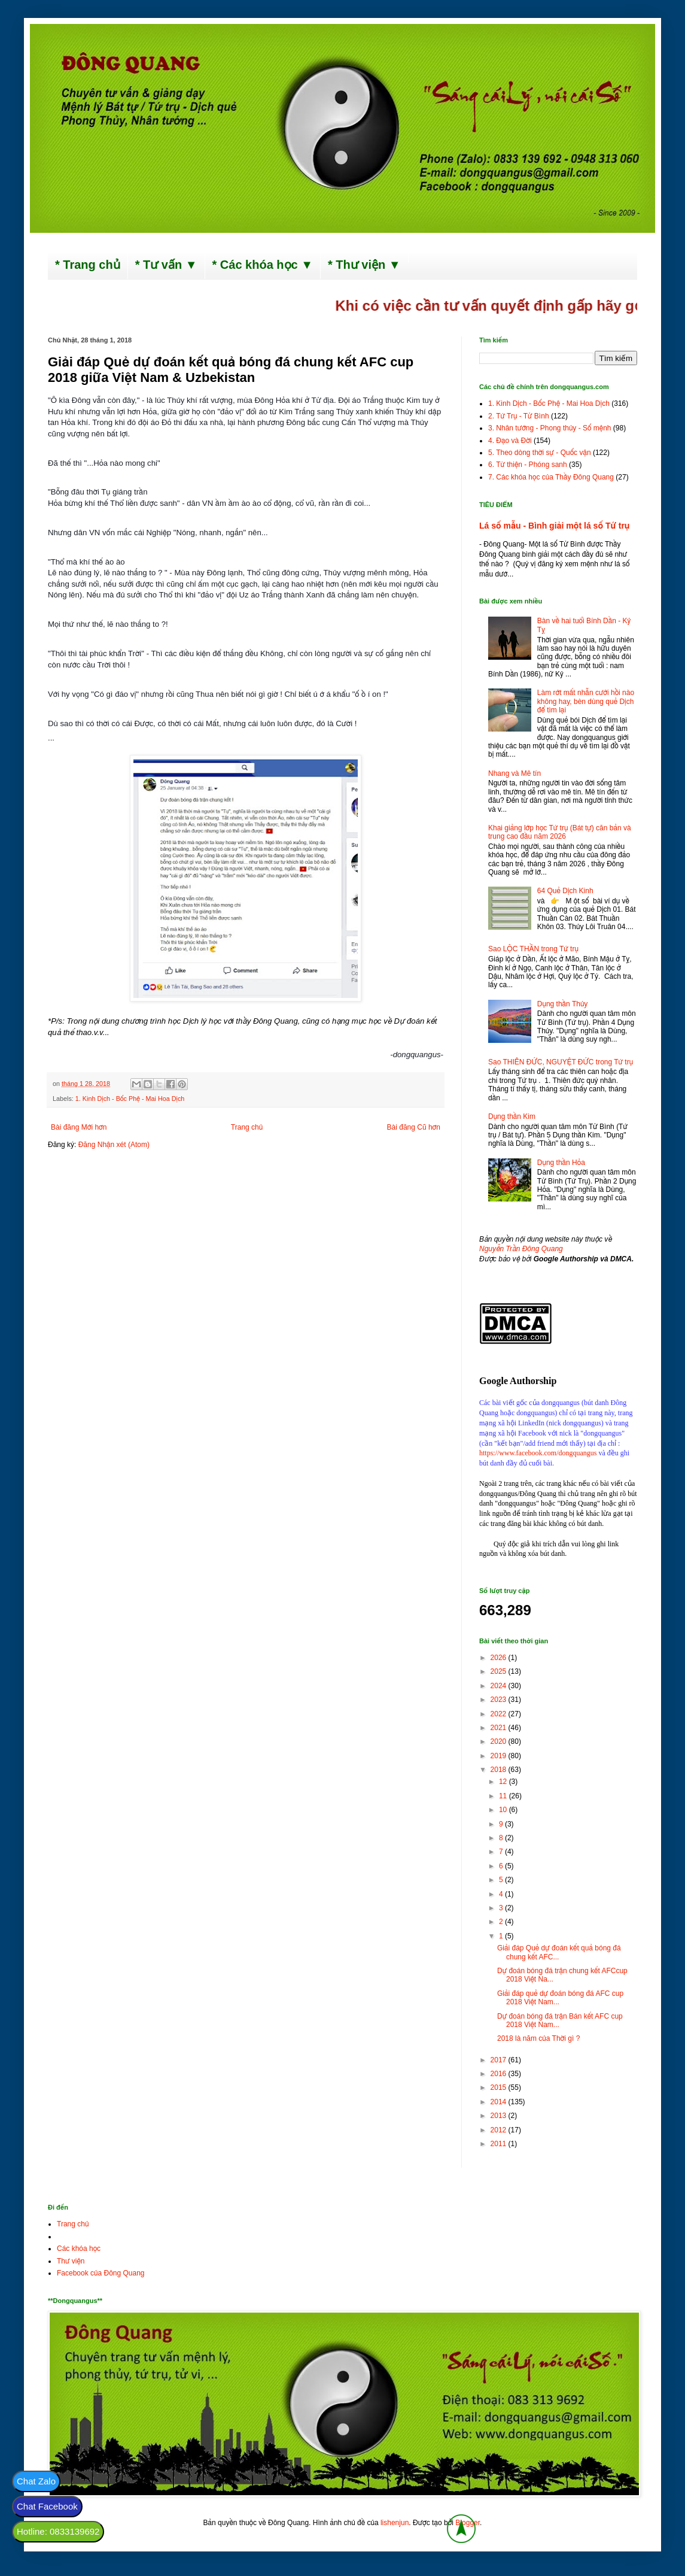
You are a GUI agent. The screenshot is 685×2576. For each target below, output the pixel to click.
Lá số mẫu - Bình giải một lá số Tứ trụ (554, 525)
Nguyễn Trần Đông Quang (521, 1249)
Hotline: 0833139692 (58, 2531)
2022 (500, 1714)
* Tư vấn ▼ (166, 264)
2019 (500, 1756)
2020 (500, 1741)
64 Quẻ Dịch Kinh (565, 891)
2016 (500, 2074)
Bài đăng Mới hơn (78, 1127)
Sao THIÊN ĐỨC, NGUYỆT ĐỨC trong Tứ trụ (560, 1062)
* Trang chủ (87, 264)
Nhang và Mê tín (514, 773)
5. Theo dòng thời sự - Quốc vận (539, 452)
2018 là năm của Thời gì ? (538, 2038)
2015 (500, 2087)
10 (504, 1810)
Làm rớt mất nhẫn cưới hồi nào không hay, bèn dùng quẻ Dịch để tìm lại (585, 701)
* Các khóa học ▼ (262, 264)
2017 (500, 2060)
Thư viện (71, 2261)
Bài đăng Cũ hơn (413, 1127)
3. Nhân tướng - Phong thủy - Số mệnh (549, 428)
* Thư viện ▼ (364, 264)
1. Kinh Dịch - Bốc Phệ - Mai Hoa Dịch (130, 1098)
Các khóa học (79, 2248)
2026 (500, 1657)
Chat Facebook (47, 2506)
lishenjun (394, 2523)
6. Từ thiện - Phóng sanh (527, 464)
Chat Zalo (36, 2481)
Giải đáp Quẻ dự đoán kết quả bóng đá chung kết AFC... (559, 1952)
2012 (500, 2130)
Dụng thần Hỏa (561, 1162)
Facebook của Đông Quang (101, 2273)
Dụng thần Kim (511, 1116)
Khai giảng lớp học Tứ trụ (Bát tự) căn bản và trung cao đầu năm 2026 (559, 832)
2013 (500, 2115)
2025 (500, 1671)
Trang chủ (247, 1127)
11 (504, 1796)
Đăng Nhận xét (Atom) (114, 1144)
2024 (500, 1686)
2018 (500, 1769)
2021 (500, 1728)
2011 (500, 2144)
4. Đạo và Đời (510, 440)
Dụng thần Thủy (562, 1004)
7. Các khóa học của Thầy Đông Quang (551, 477)
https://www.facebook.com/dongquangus (538, 1453)
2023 (500, 1699)
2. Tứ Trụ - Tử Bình (518, 416)
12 (504, 1781)
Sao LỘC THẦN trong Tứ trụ (533, 949)
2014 (500, 2102)
